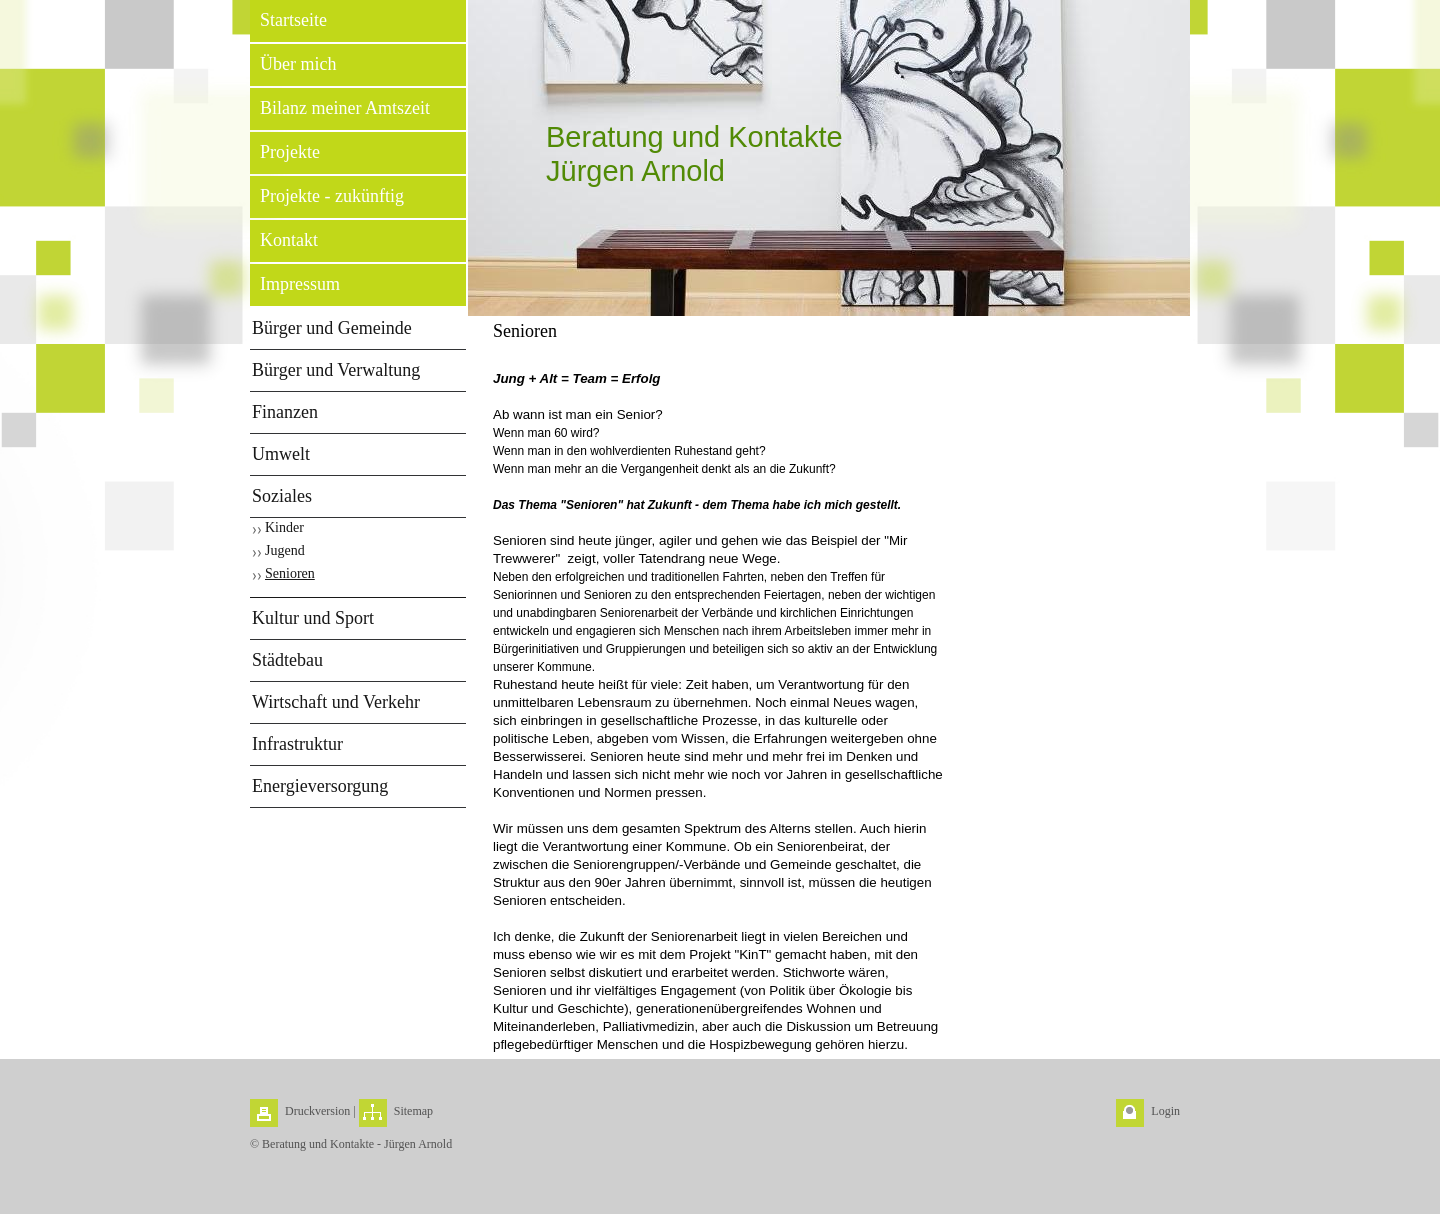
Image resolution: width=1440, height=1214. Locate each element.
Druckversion (317, 1111)
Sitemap (413, 1111)
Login (1165, 1111)
